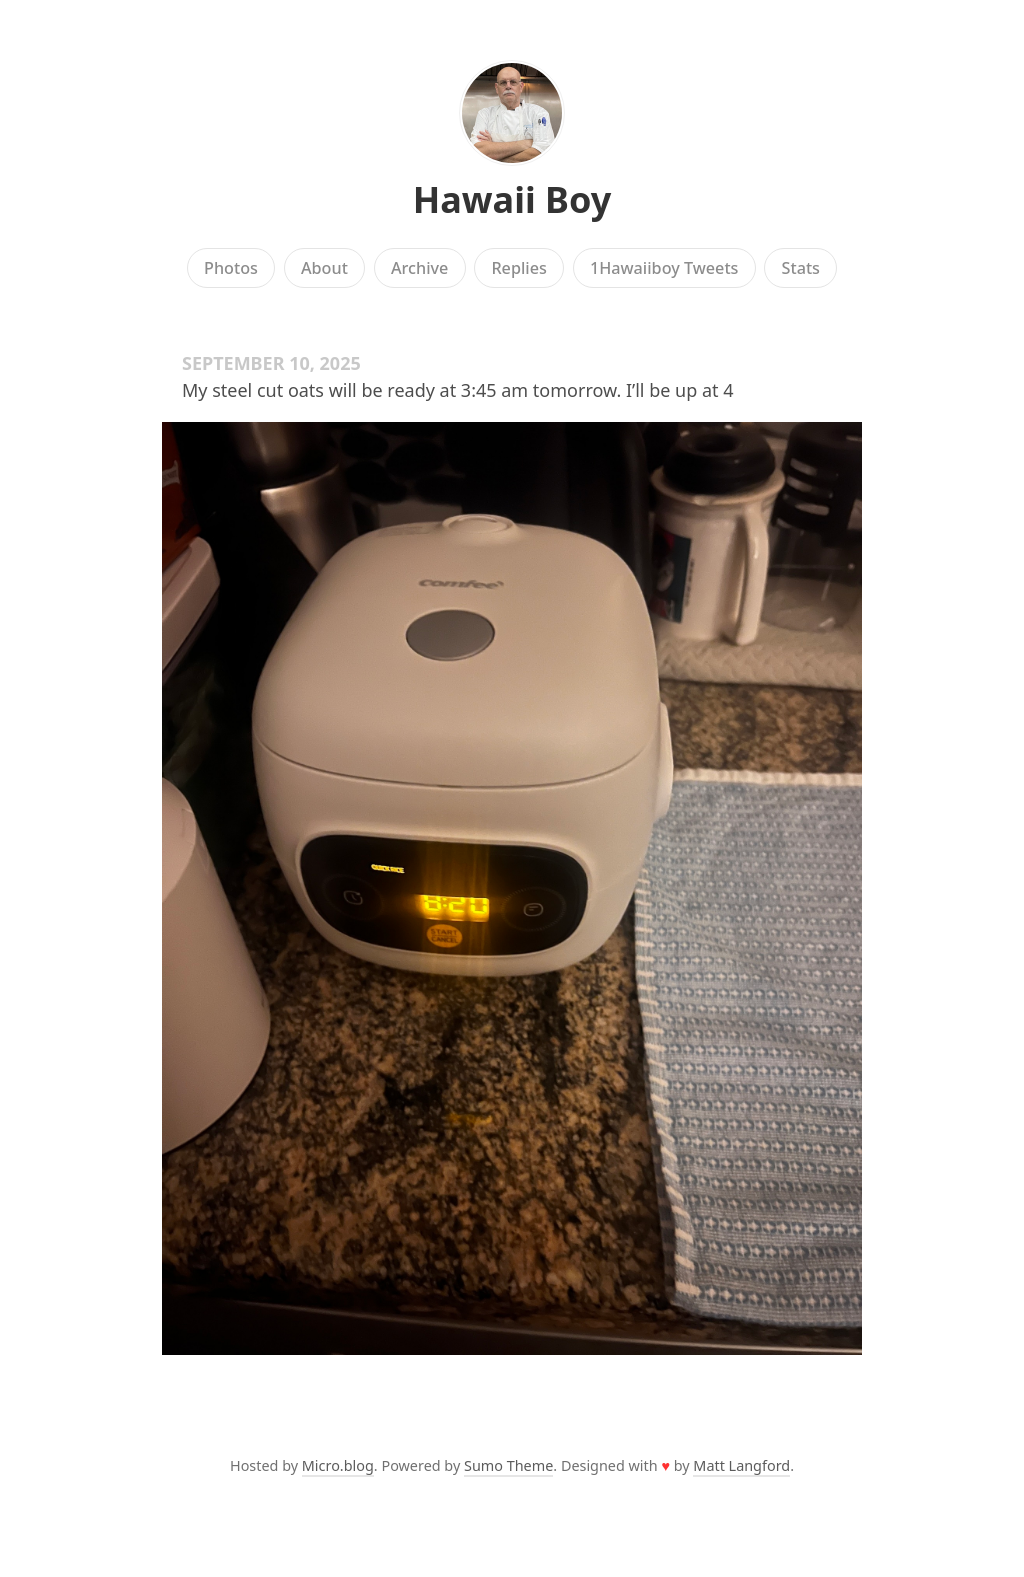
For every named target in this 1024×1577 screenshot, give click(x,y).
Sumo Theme (508, 1465)
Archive (419, 268)
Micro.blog (338, 1465)
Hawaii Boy (512, 199)
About (324, 268)
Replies (518, 268)
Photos (231, 268)
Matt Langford (741, 1465)
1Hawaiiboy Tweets (664, 268)
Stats (801, 268)
